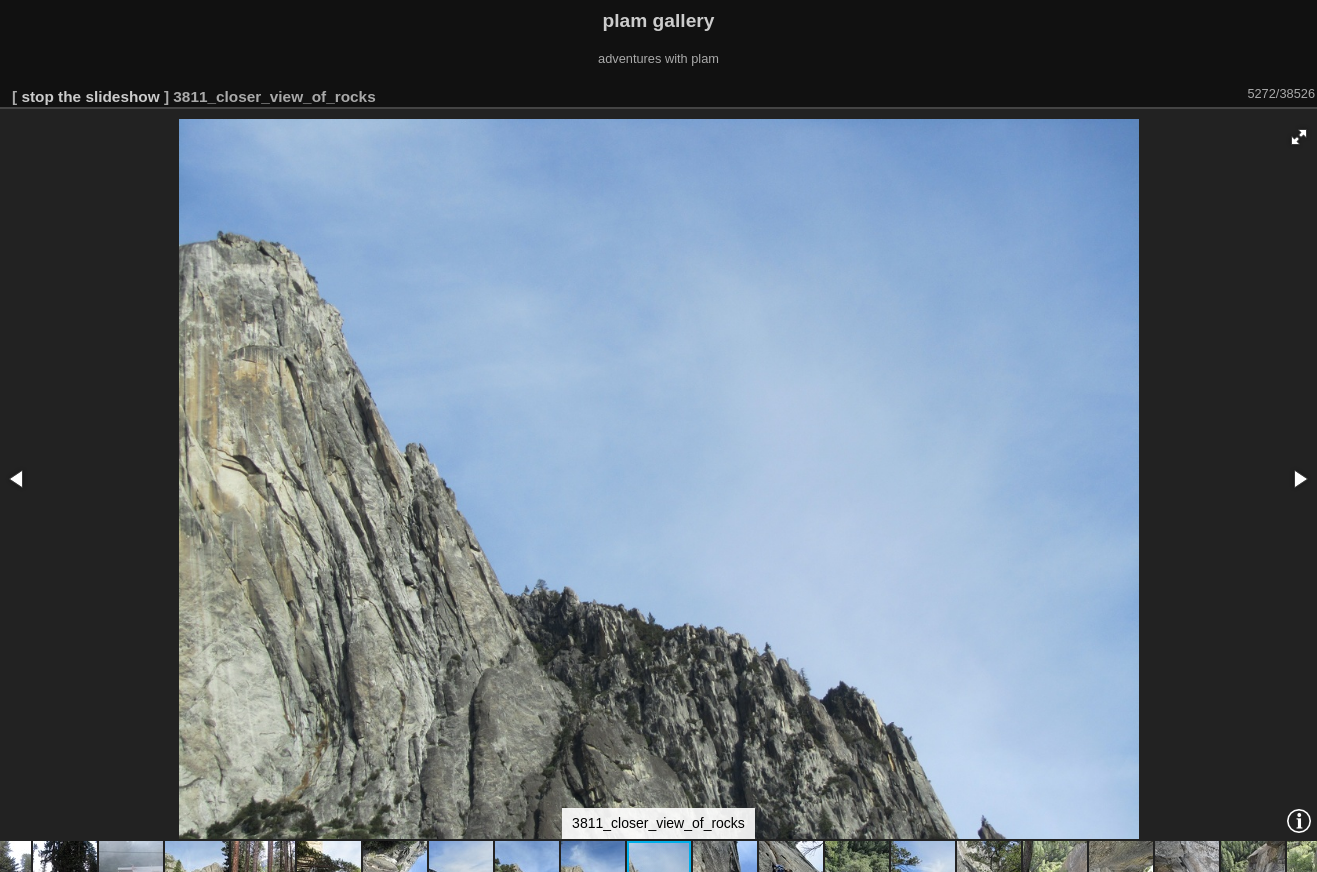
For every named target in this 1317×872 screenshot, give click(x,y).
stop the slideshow (90, 96)
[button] (1299, 137)
